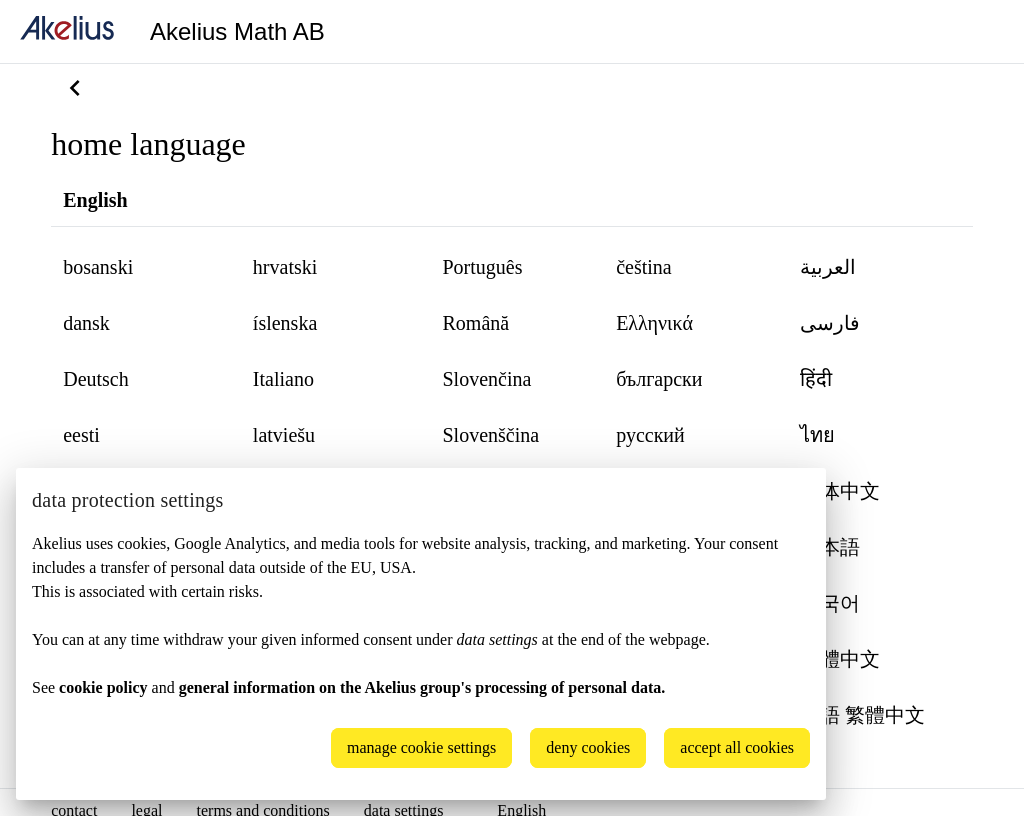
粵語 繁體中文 (862, 715)
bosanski (98, 267)
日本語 (830, 547)
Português (482, 267)
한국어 (830, 603)
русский (650, 435)
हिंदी (816, 379)
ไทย (817, 435)
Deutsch (96, 379)
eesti (81, 435)
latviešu (284, 435)
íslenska (285, 323)
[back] (75, 88)
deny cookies (588, 747)
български (659, 379)
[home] (67, 31)
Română (475, 323)
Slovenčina (486, 379)
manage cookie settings (421, 747)
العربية (828, 267)
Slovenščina (490, 435)
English (95, 200)
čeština (644, 267)
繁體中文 (840, 659)
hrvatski (285, 267)
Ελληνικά (654, 323)
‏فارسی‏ (830, 323)
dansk (86, 323)
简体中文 (840, 491)
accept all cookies (737, 747)
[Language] (984, 32)
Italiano (283, 379)
